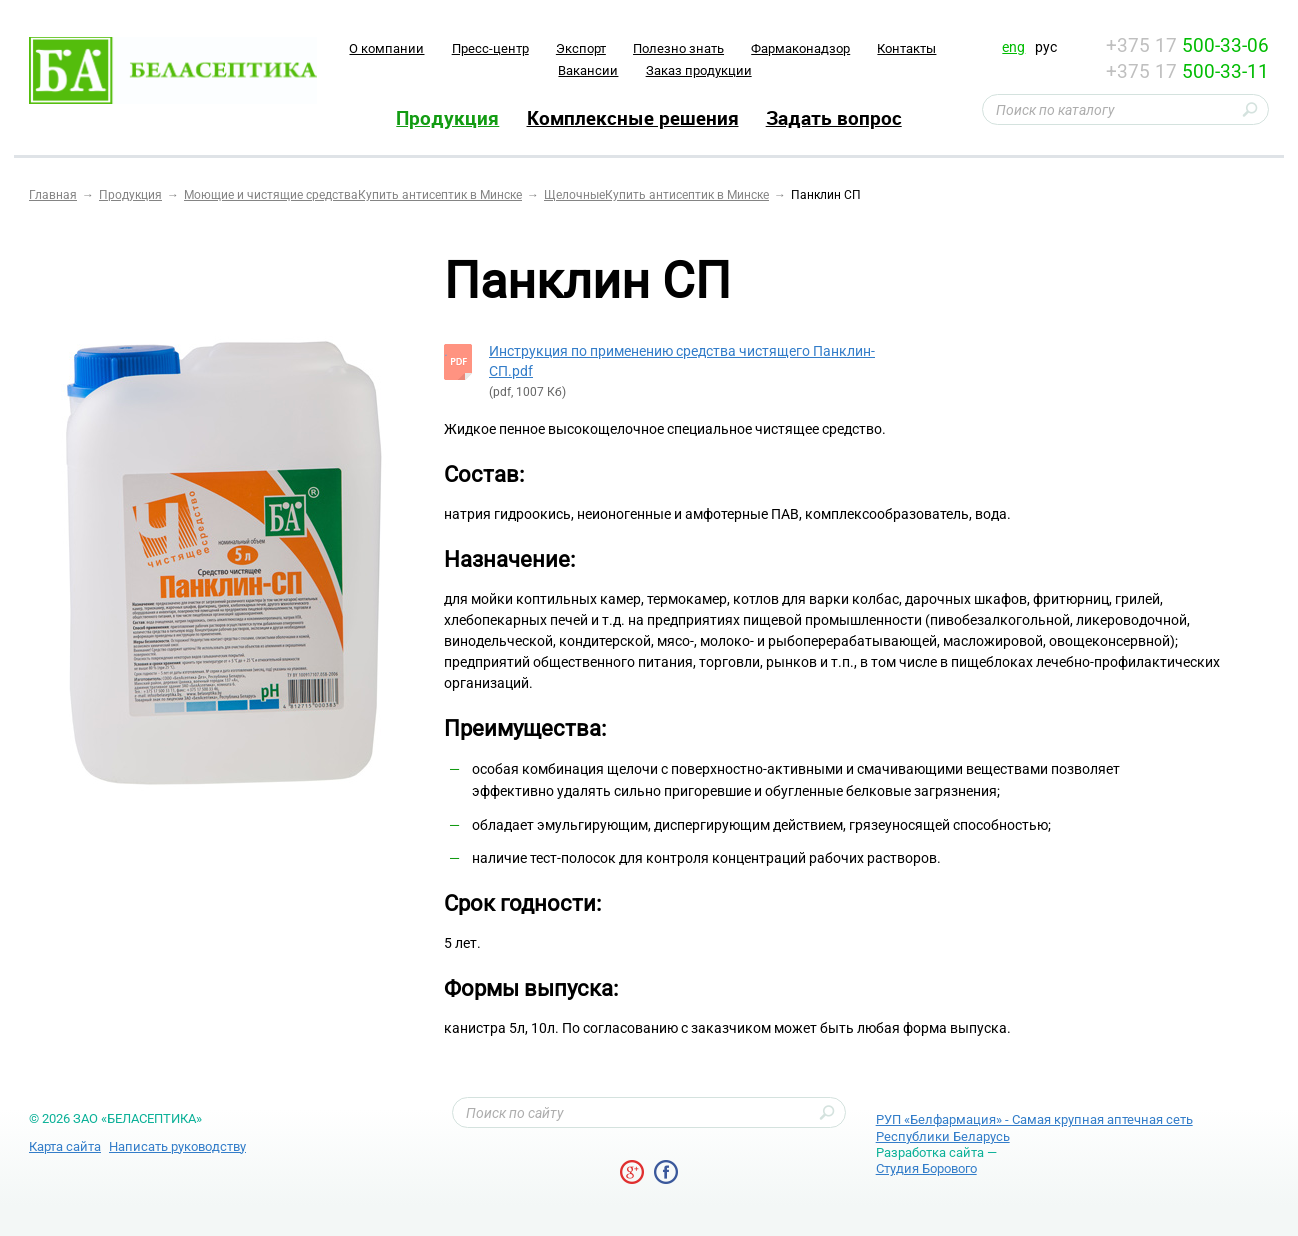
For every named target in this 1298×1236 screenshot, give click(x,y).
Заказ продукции (699, 70)
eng (1013, 47)
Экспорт (581, 48)
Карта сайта (65, 1146)
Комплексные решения (633, 118)
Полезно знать (678, 48)
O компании (386, 48)
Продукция (447, 118)
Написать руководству (177, 1146)
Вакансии (588, 70)
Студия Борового (926, 1168)
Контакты (906, 48)
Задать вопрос (834, 118)
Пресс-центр (490, 48)
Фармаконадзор (800, 48)
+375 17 (1187, 45)
